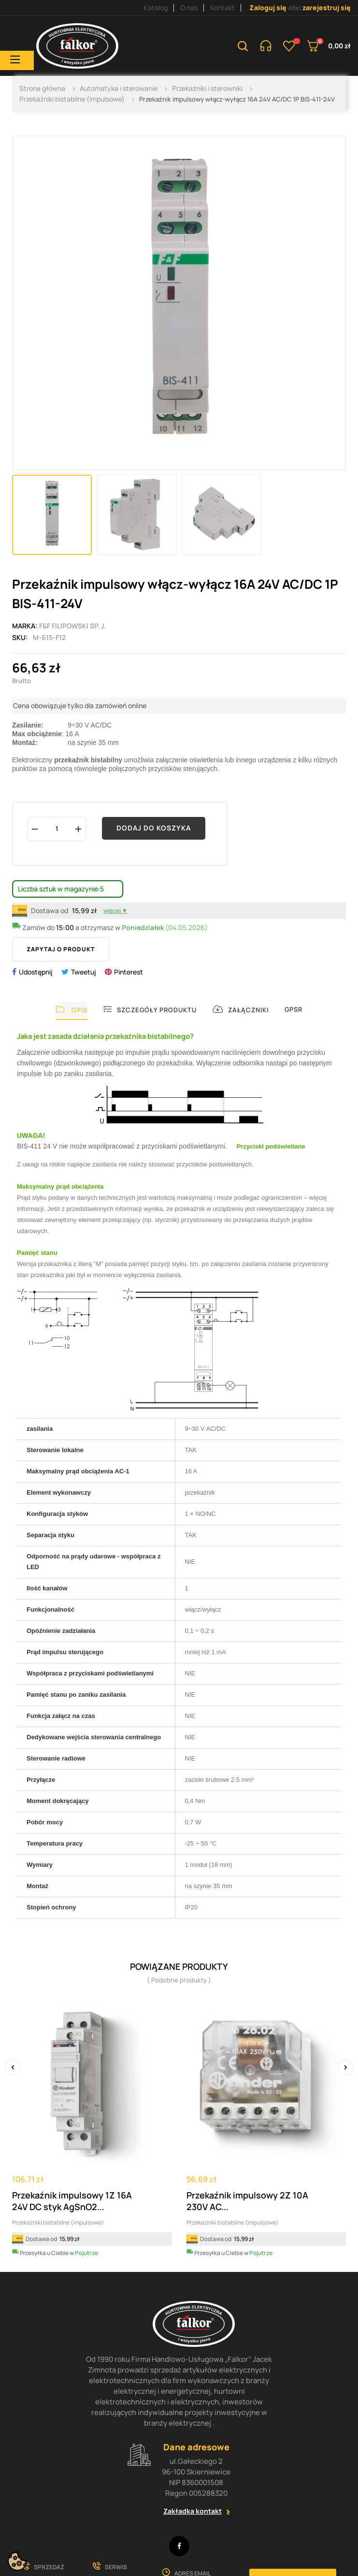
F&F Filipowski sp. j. (72, 625)
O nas (189, 7)
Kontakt (222, 7)
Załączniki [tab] (241, 1009)
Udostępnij (36, 971)
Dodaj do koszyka (153, 827)
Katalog (155, 7)
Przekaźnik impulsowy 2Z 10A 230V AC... (247, 2200)
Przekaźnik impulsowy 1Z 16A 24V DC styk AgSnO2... (72, 2200)
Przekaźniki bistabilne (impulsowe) (58, 2222)
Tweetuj (83, 971)
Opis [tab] (71, 1009)
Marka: (25, 625)
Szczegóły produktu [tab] (150, 1009)
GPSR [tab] (293, 1009)
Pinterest (128, 971)
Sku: (20, 637)
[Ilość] (56, 828)
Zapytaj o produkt (61, 949)
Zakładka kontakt (192, 2511)
